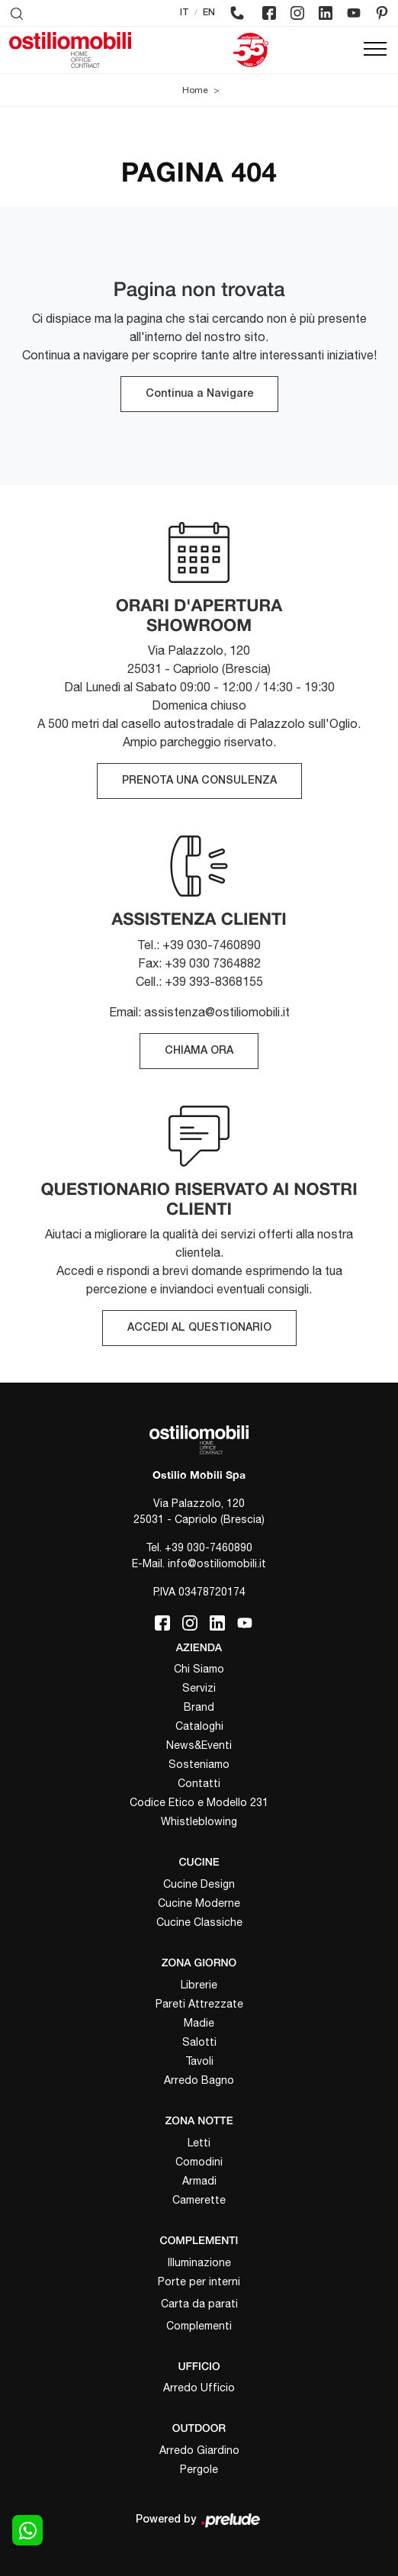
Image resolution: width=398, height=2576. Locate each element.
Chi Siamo (199, 1669)
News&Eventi (199, 1745)
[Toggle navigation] (375, 49)
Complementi (199, 2326)
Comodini (199, 2162)
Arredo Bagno (199, 2080)
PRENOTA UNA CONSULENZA (199, 781)
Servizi (199, 1688)
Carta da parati (199, 2303)
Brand (199, 1707)
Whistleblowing (199, 1821)
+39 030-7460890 (208, 1547)
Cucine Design (199, 1884)
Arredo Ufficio (199, 2387)
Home (195, 90)
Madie (199, 2023)
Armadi (199, 2181)
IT (184, 12)
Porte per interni (199, 2281)
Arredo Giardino (199, 2450)
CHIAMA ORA (199, 1051)
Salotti (199, 2042)
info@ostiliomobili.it (217, 1563)
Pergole (199, 2469)
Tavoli (199, 2061)
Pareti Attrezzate (199, 2004)
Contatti (199, 1783)
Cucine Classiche (199, 1922)
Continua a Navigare (199, 394)
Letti (199, 2142)
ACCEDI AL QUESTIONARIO (199, 1328)
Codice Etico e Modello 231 (199, 1802)
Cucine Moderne (199, 1903)
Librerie (199, 1985)
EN (209, 12)
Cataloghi (199, 1726)
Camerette (199, 2200)
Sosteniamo (199, 1764)
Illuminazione (199, 2262)
